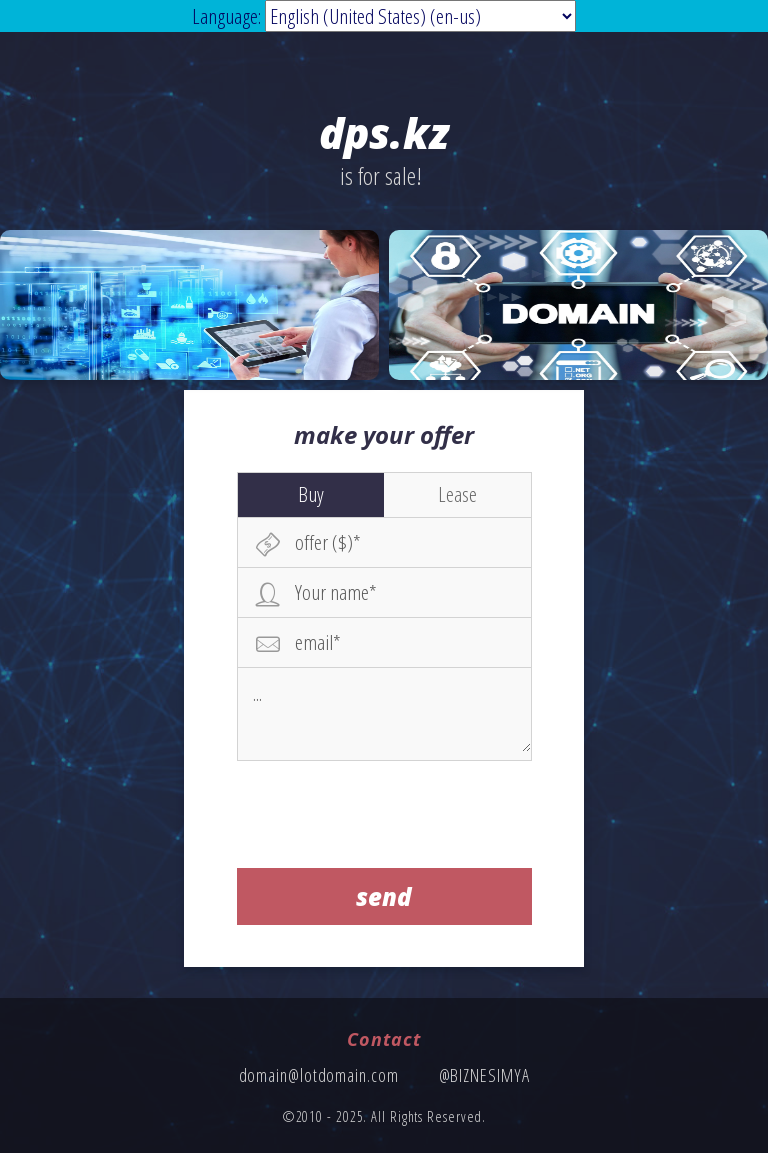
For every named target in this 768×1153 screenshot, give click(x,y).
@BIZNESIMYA (484, 1075)
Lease (457, 494)
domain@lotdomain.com (319, 1075)
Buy (311, 494)
